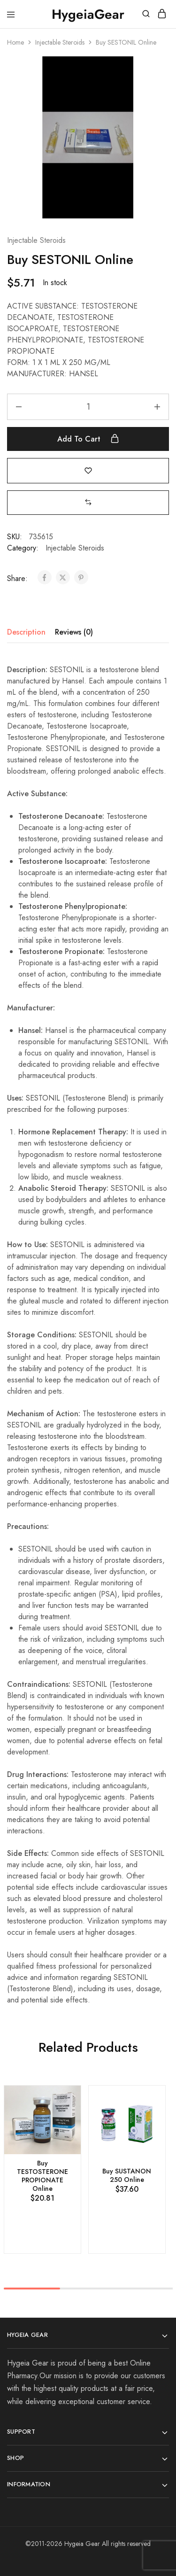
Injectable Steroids (59, 42)
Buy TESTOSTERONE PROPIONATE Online (42, 2175)
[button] (88, 502)
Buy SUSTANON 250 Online (126, 2175)
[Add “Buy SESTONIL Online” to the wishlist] (88, 470)
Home (15, 42)
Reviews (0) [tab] (74, 632)
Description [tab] (26, 632)
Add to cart (88, 438)
